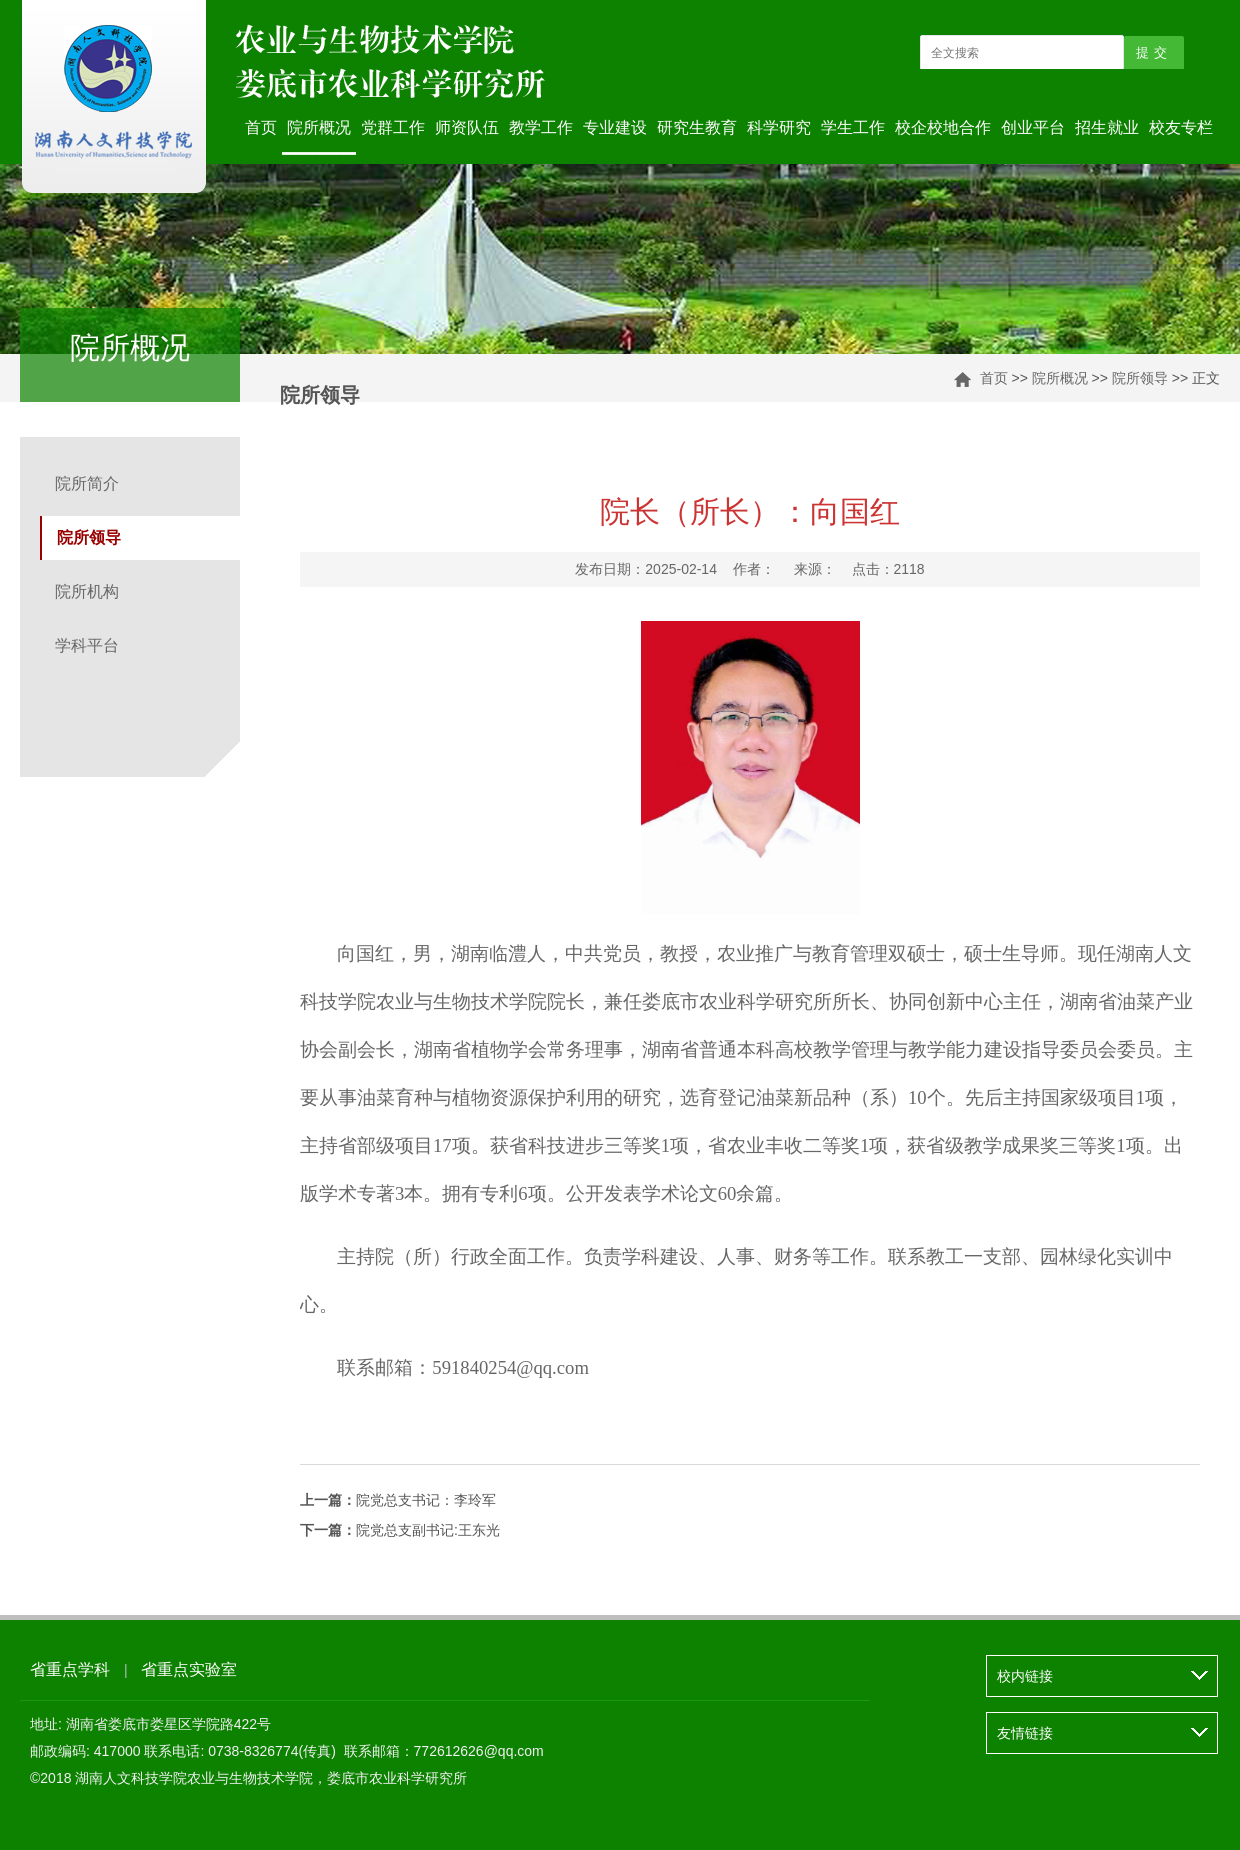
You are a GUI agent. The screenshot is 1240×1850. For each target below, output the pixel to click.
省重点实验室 (189, 1669)
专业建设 (615, 127)
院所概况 (319, 127)
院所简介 (87, 483)
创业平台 (1033, 127)
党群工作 (393, 127)
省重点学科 (70, 1669)
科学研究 (779, 127)
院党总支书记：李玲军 (398, 1500)
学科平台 (87, 645)
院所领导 (1140, 378)
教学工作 (541, 127)
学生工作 (853, 127)
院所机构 (87, 591)
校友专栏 (1181, 127)
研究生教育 (697, 127)
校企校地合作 (943, 127)
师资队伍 (467, 127)
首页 (261, 127)
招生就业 (1107, 127)
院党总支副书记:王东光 (400, 1530)
